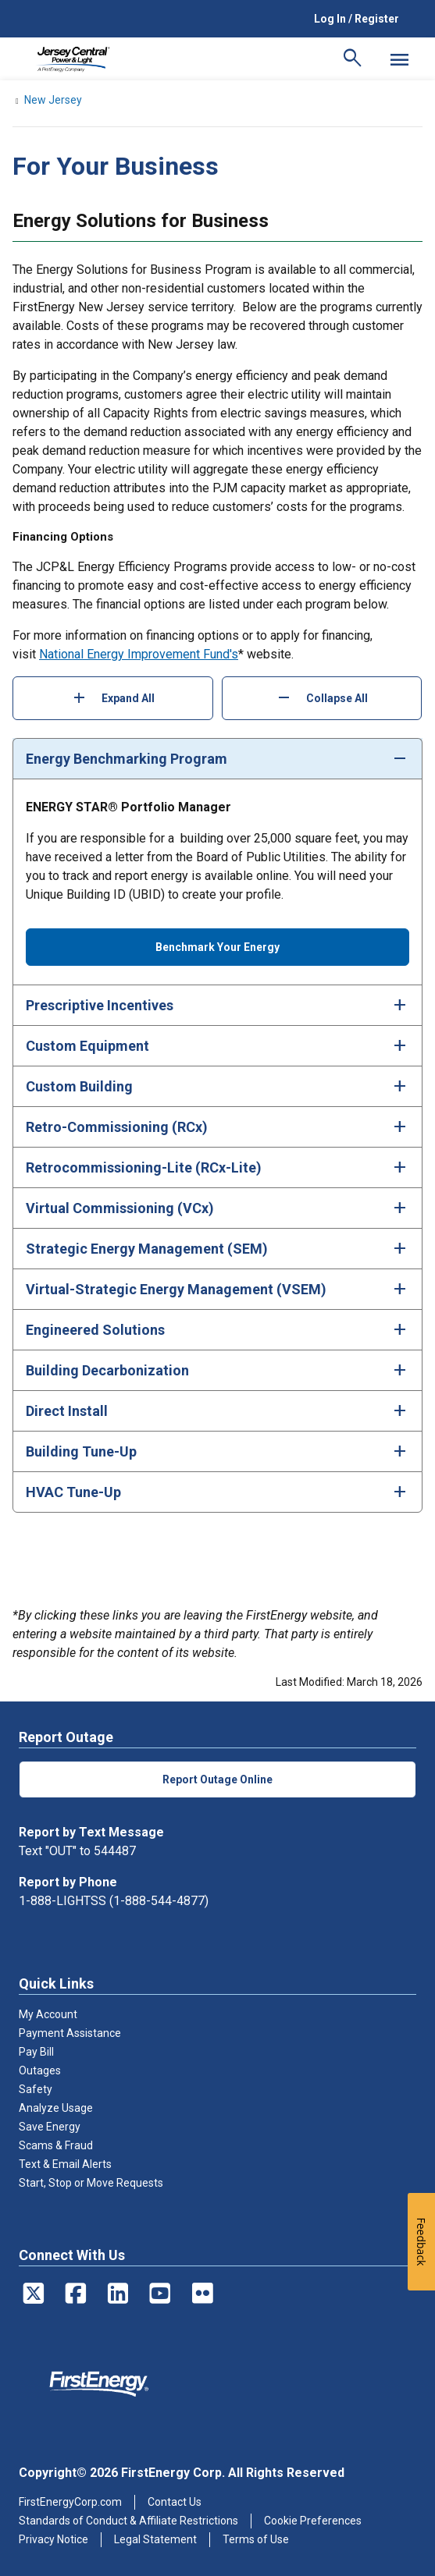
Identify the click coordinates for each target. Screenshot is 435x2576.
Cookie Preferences (313, 2520)
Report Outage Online (217, 1779)
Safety (35, 2089)
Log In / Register (356, 18)
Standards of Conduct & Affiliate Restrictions (128, 2520)
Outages (40, 2070)
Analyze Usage (56, 2108)
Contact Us (174, 2502)
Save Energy (49, 2126)
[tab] (217, 758)
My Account (48, 2014)
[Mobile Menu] (399, 59)
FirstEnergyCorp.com (70, 2502)
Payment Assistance (70, 2033)
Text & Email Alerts (65, 2164)
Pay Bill (36, 2052)
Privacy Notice (53, 2539)
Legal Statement (155, 2539)
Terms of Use (256, 2539)
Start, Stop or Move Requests (91, 2183)
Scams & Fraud (56, 2145)
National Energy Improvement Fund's (138, 654)
